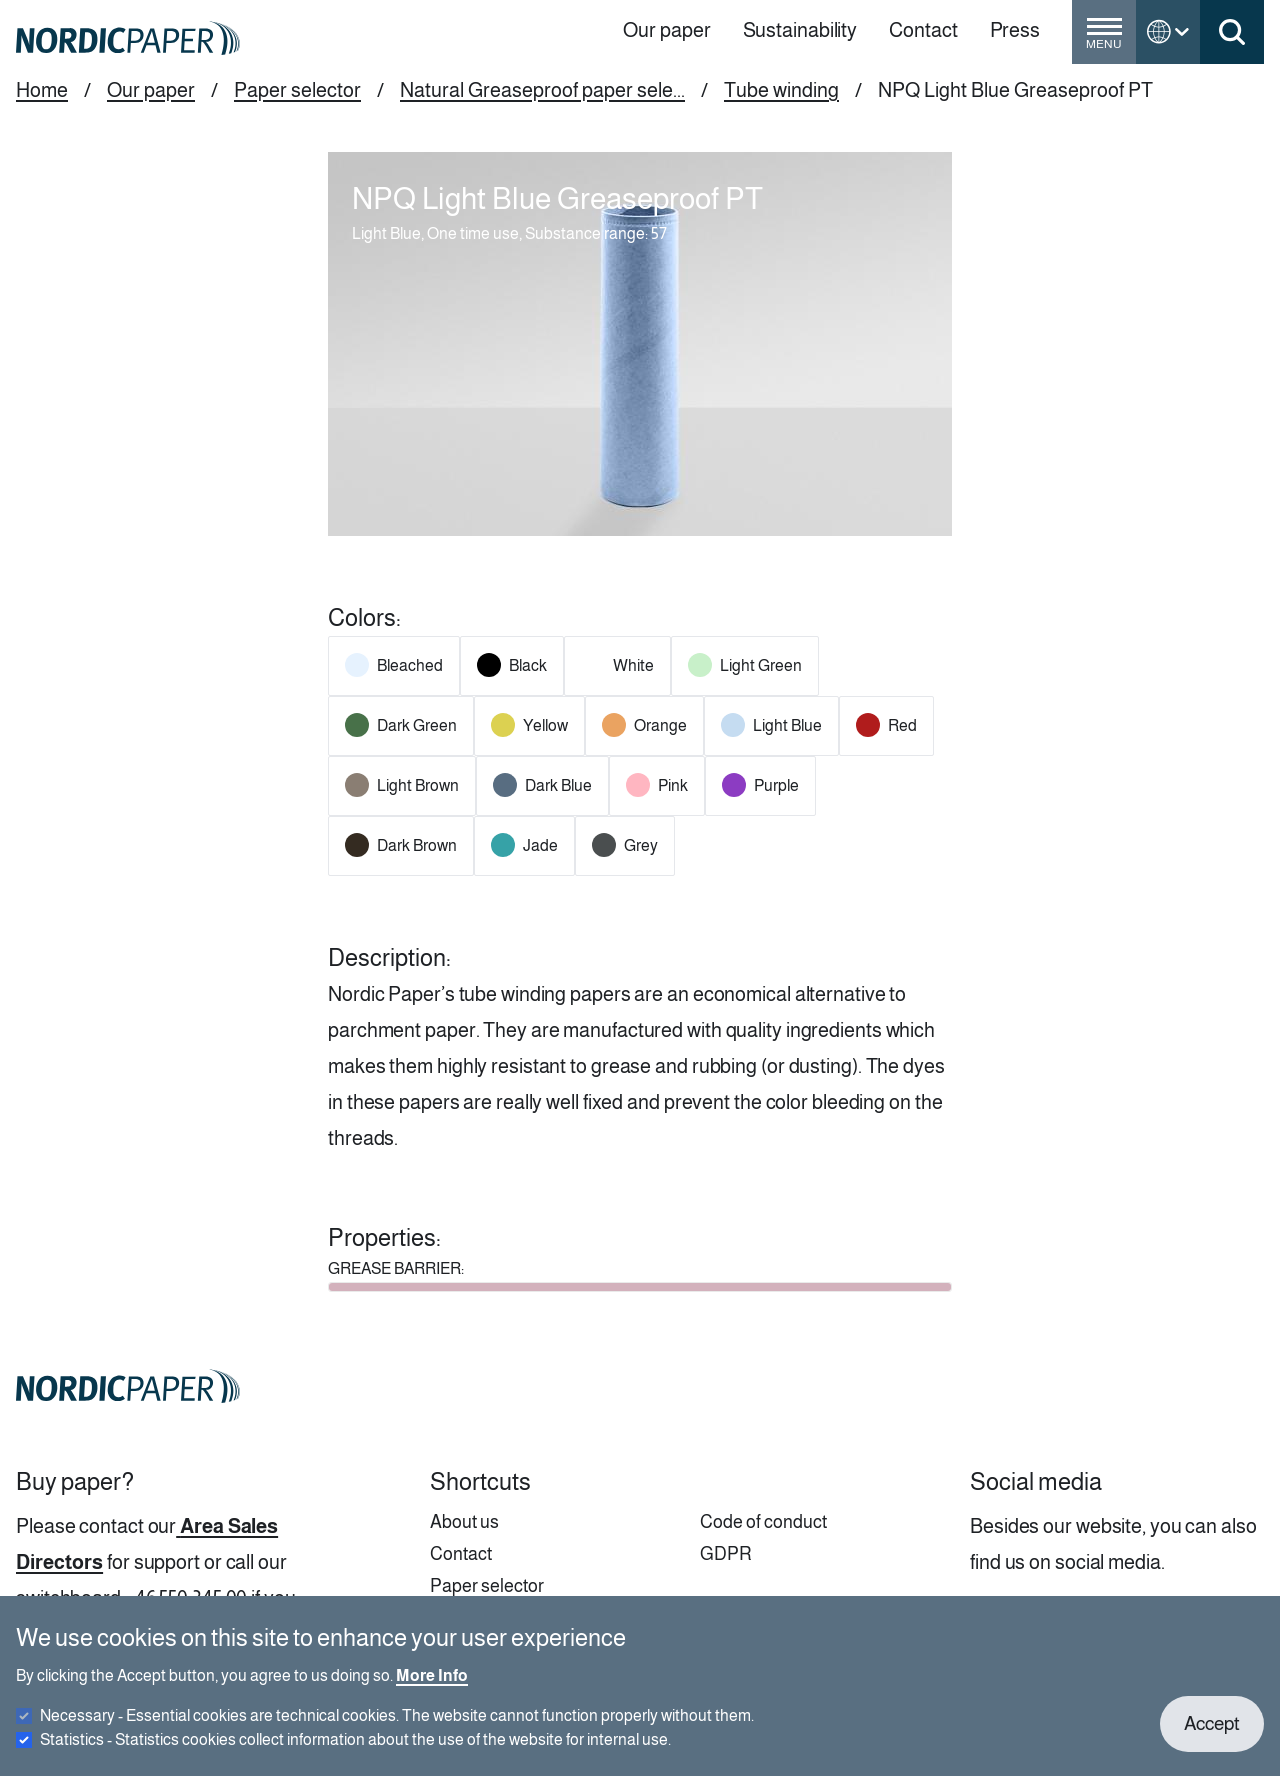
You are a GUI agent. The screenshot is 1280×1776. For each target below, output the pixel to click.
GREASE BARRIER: (396, 1268)
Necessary (397, 1730)
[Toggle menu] (1104, 40)
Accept (1212, 1738)
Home (42, 90)
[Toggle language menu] (1168, 32)
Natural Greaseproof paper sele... (542, 90)
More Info (432, 1690)
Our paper (151, 90)
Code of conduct (763, 1522)
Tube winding (781, 90)
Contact (461, 1554)
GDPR (726, 1554)
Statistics (355, 1754)
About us (464, 1522)
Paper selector (297, 90)
